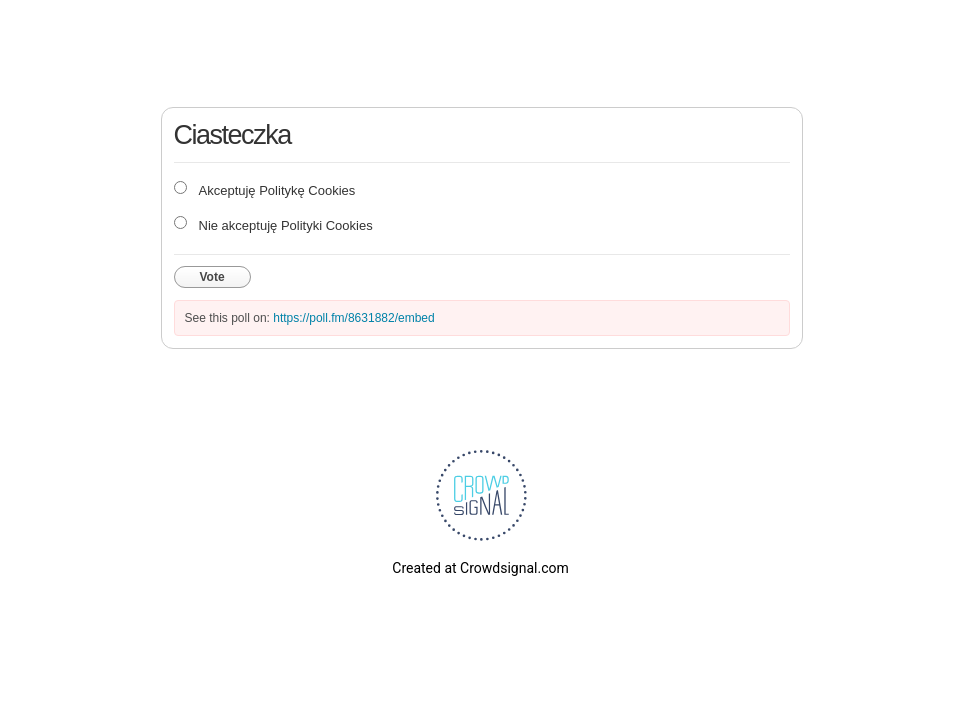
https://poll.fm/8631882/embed (353, 318)
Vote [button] (212, 277)
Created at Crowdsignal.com (480, 568)
